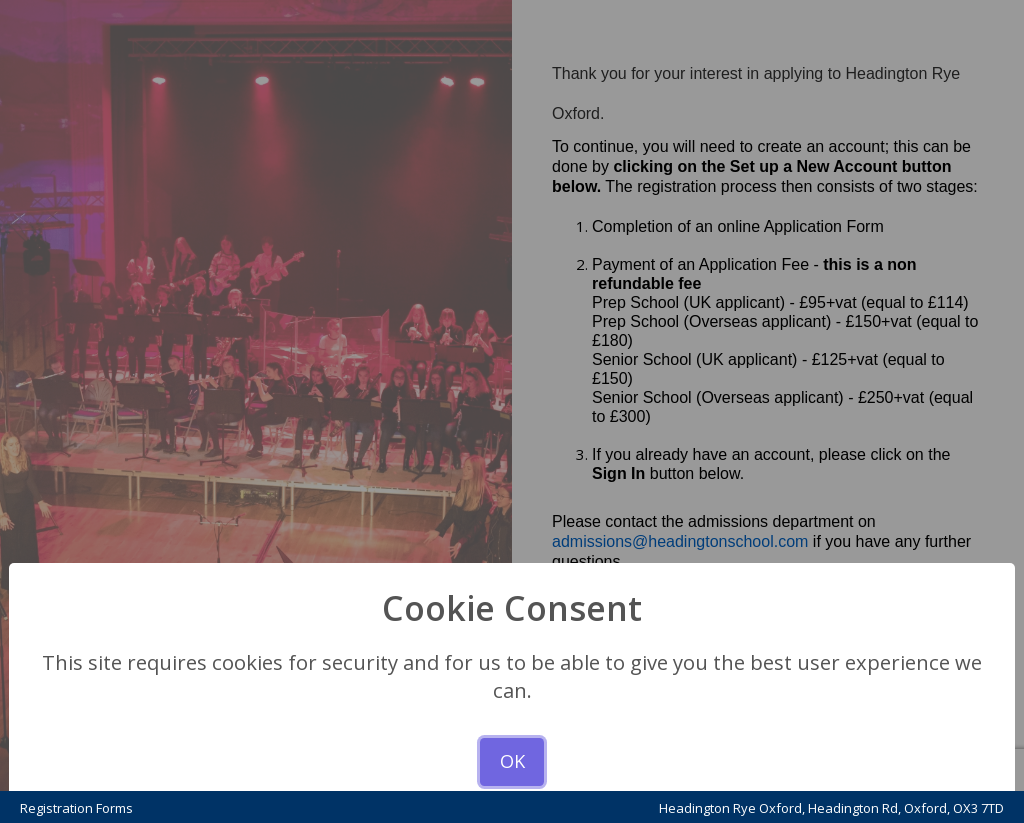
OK (512, 761)
